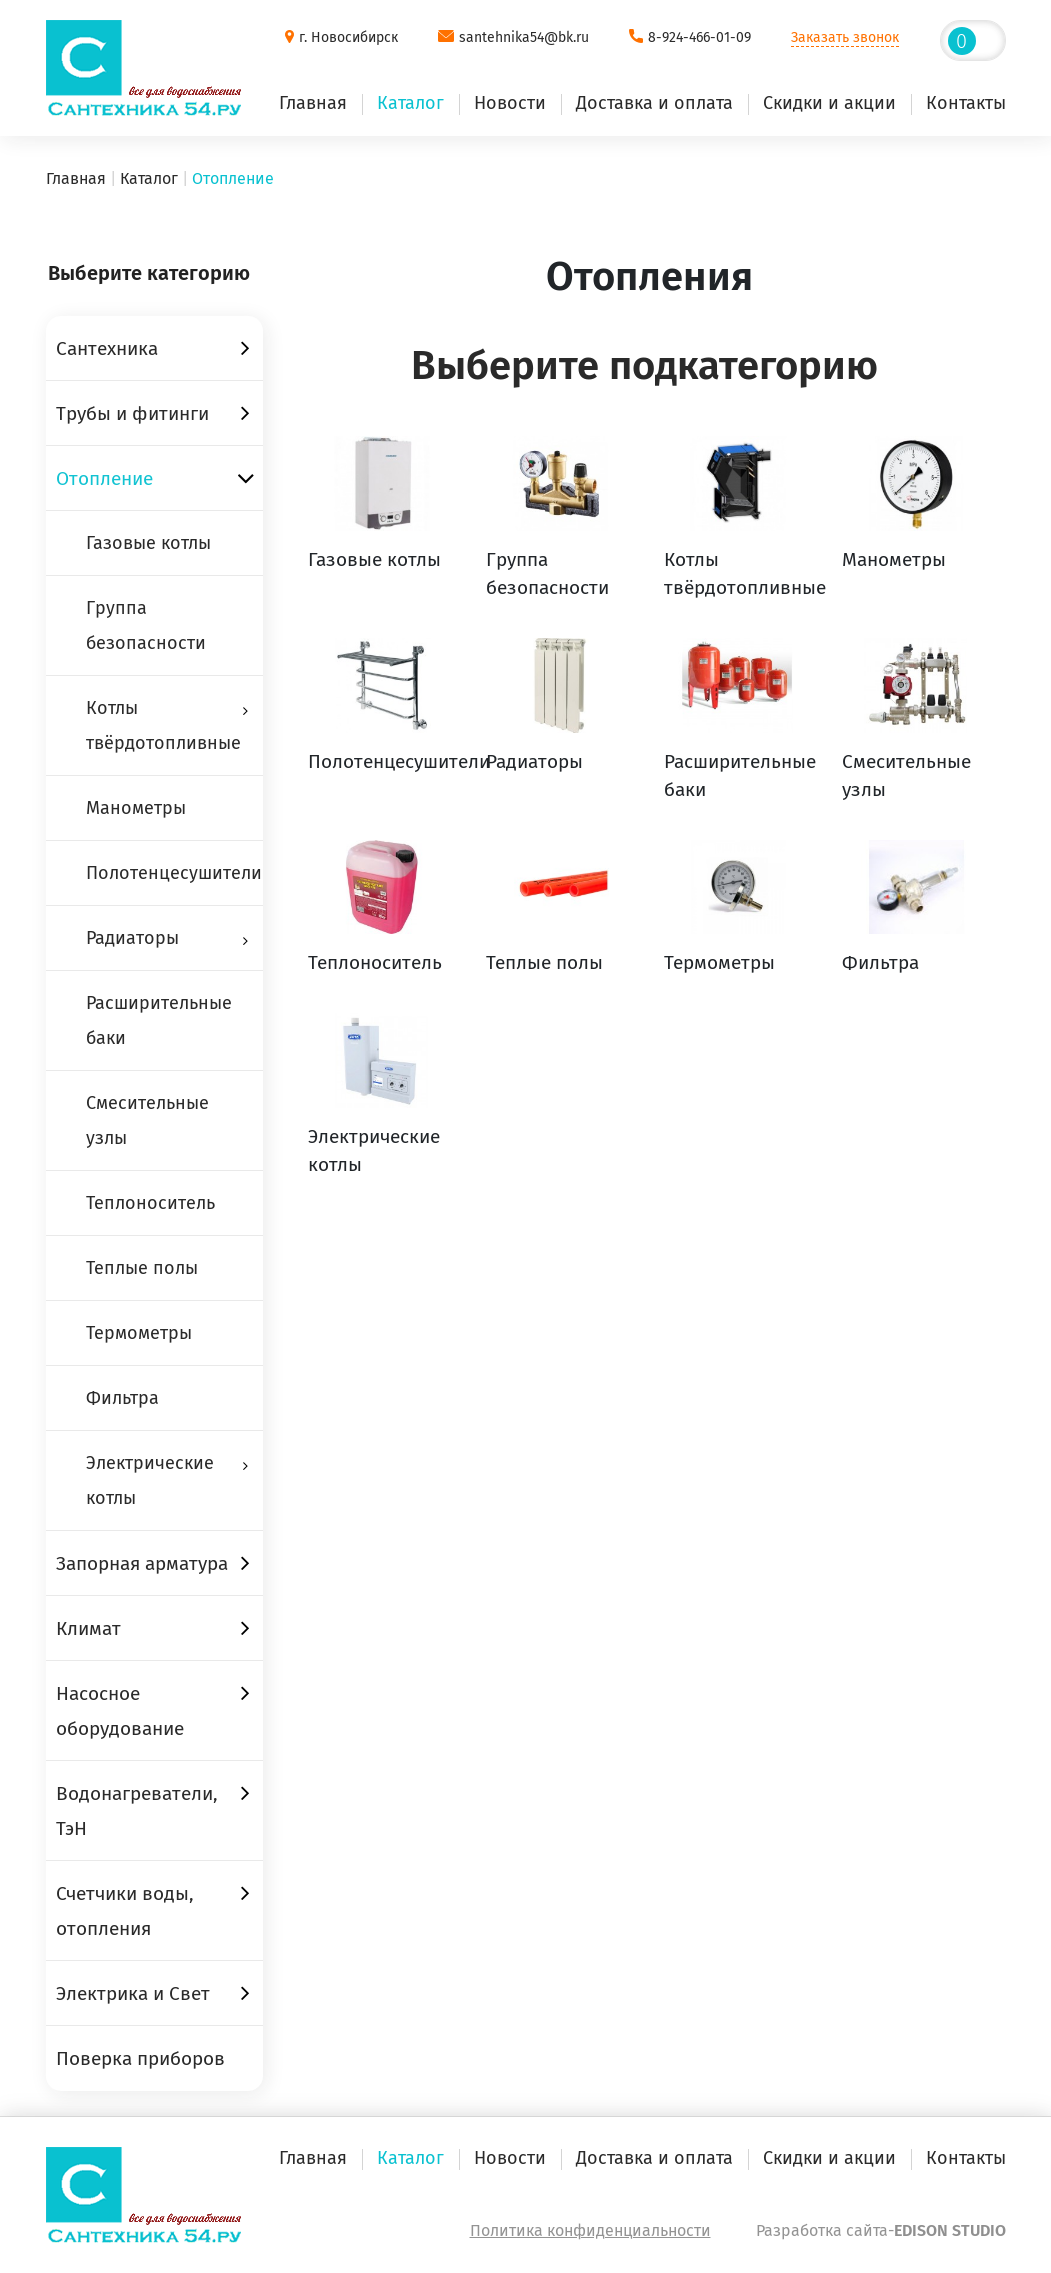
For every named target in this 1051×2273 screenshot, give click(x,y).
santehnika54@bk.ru (524, 37)
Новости (510, 103)
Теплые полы (142, 1268)
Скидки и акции (829, 103)
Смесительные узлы (147, 1120)
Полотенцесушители (174, 873)
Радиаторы (132, 938)
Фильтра (122, 1398)
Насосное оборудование (120, 1711)
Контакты (966, 103)
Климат (88, 1628)
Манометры (136, 808)
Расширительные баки (159, 1020)
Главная (313, 103)
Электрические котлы (150, 1480)
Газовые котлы (148, 543)
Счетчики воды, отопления (125, 1911)
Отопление (104, 478)
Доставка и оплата (654, 103)
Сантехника (107, 348)
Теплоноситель (150, 1203)
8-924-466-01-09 (699, 37)
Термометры (139, 1333)
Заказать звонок (845, 37)
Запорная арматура (142, 1563)
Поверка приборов (140, 2058)
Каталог (410, 103)
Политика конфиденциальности (590, 2230)
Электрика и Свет (133, 1993)
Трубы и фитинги (132, 413)
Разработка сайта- (881, 2230)
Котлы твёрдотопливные (163, 725)
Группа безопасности (146, 625)
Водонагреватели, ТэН (137, 1811)
